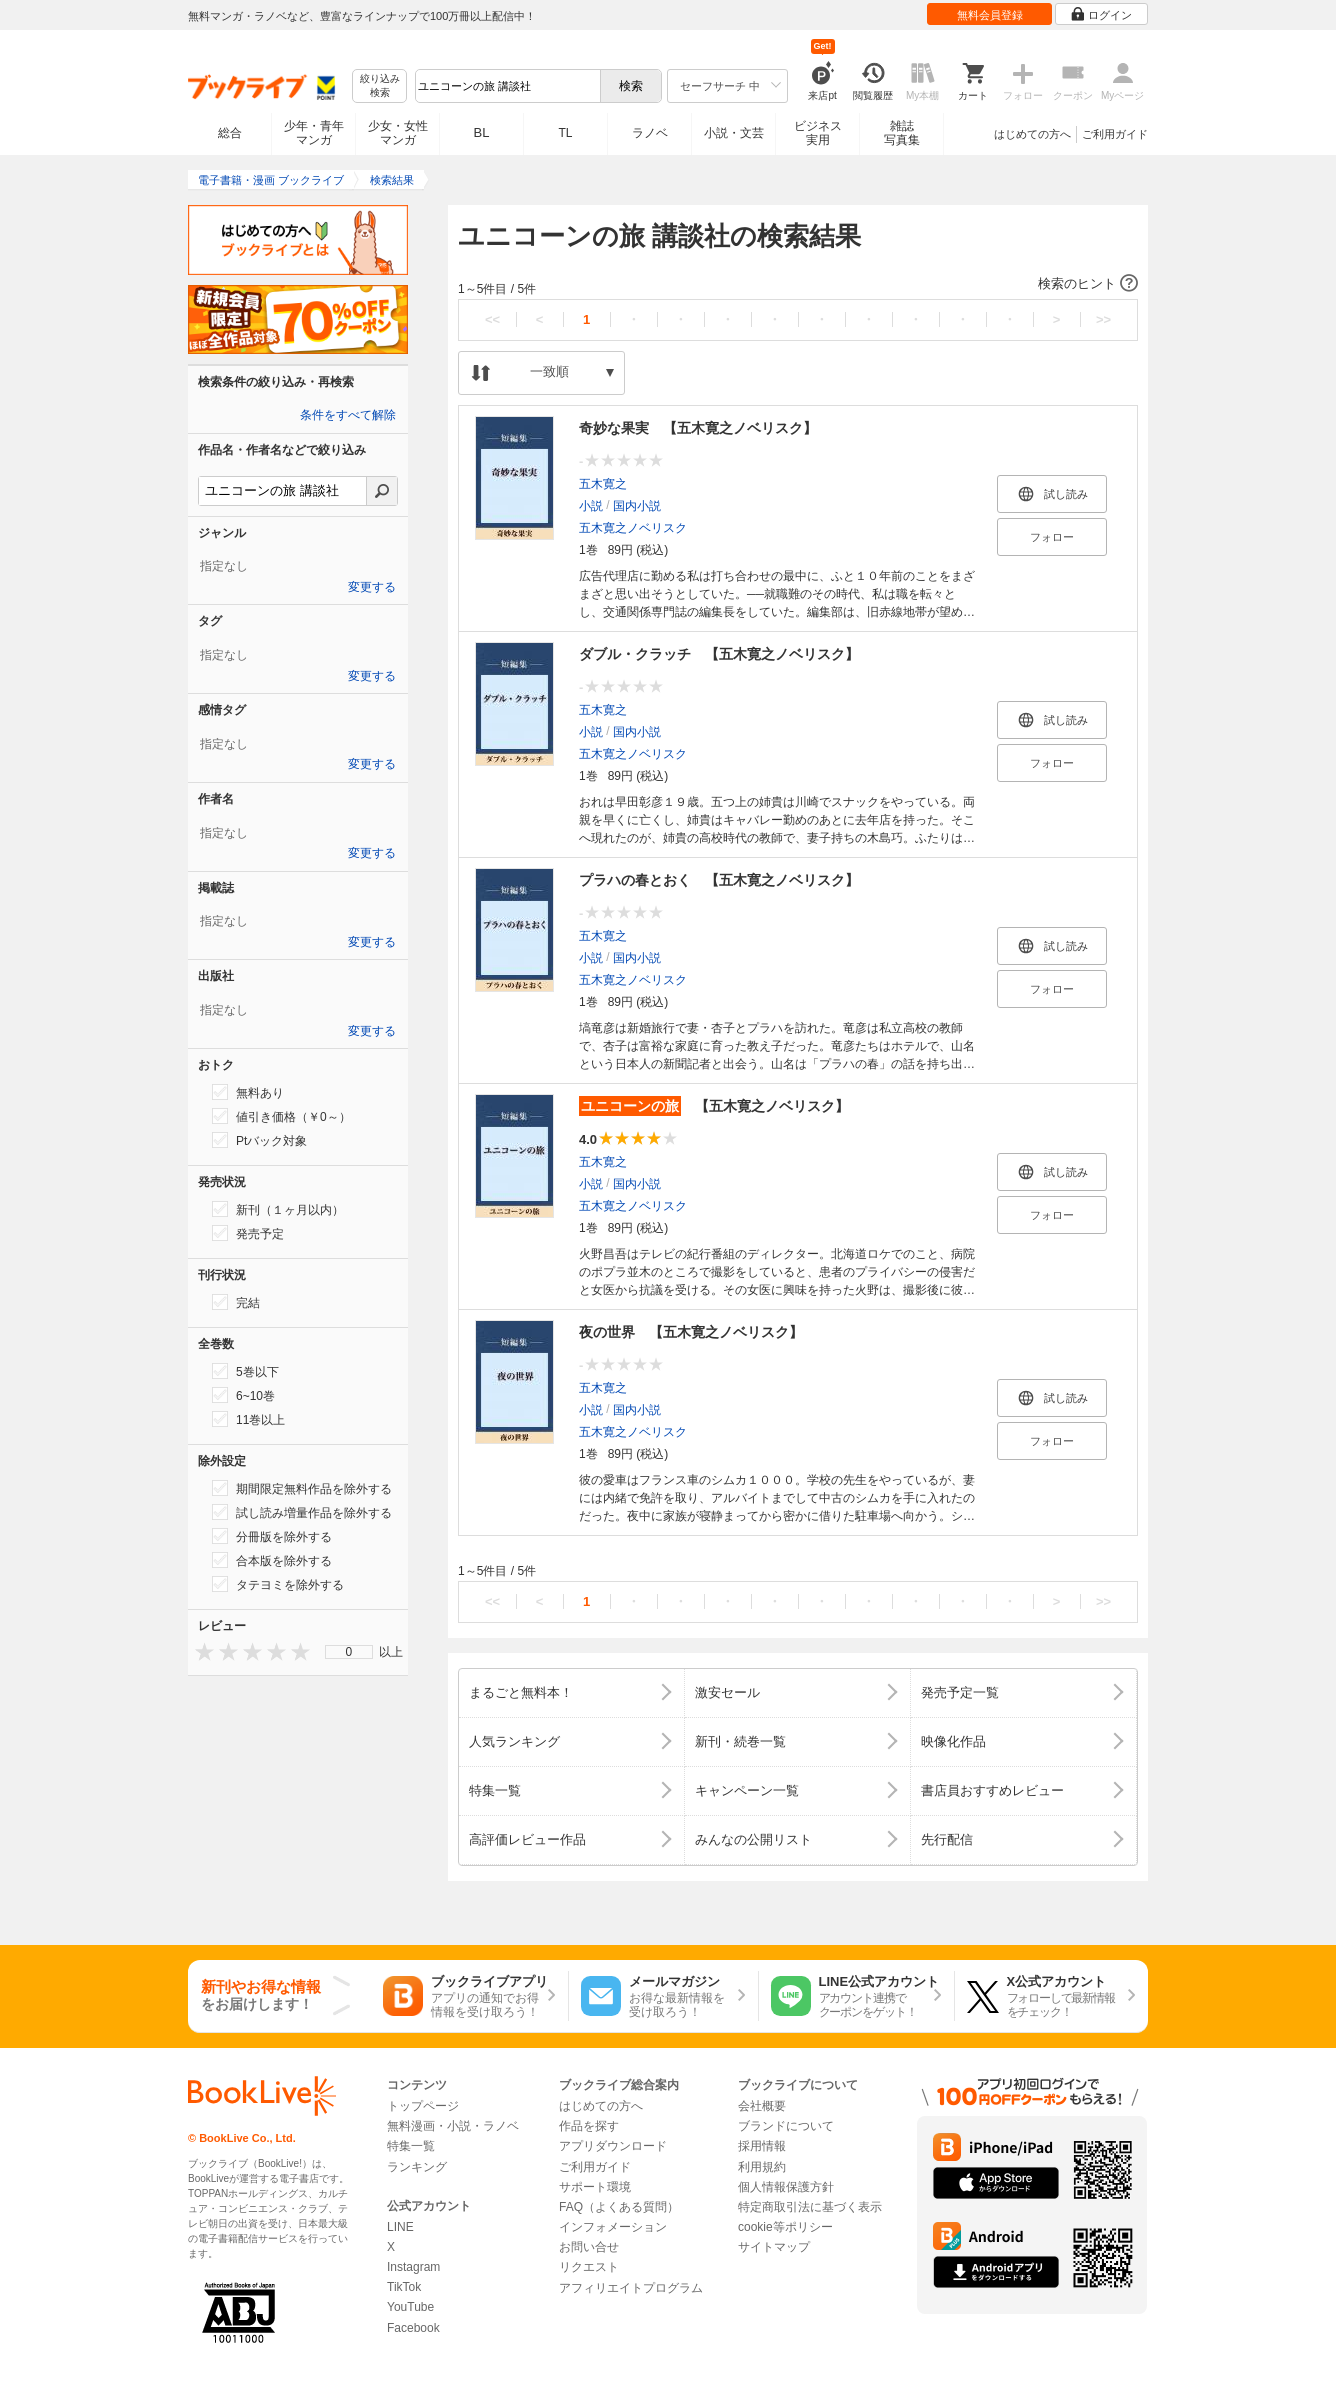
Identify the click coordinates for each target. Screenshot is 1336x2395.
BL (482, 132)
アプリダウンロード (613, 2146)
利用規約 (762, 2167)
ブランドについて (786, 2126)
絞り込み (380, 86)
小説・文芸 (734, 133)
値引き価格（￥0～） (281, 1116)
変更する (372, 587)
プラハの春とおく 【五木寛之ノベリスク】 (719, 880)
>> (1103, 319)
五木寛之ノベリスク (633, 528)
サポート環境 (595, 2187)
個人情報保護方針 (786, 2187)
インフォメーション (613, 2227)
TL (565, 133)
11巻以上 (248, 1419)
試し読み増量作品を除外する (302, 1512)
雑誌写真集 (902, 133)
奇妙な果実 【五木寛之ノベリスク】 (698, 428)
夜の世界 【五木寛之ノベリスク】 (691, 1332)
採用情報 (762, 2146)
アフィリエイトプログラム (631, 2288)
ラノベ (650, 133)
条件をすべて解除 (348, 415)
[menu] (349, 1652)
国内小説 (637, 506)
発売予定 (248, 1233)
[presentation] (200, 1651)
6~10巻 (243, 1395)
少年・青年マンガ (314, 133)
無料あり (248, 1092)
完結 (236, 1302)
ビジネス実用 (818, 133)
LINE (400, 2227)
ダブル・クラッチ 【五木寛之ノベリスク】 (719, 654)
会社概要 (762, 2106)
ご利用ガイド (1115, 134)
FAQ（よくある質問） (619, 2207)
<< (492, 319)
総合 (230, 133)
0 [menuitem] (349, 1652)
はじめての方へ (1032, 134)
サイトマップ (774, 2247)
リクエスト (589, 2267)
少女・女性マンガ (398, 133)
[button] (798, 284)
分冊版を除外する (272, 1536)
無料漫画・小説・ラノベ (453, 2126)
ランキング (417, 2167)
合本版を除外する (272, 1560)
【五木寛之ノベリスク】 (714, 1106)
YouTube (410, 2307)
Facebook (413, 2328)
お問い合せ (589, 2247)
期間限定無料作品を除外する (302, 1488)
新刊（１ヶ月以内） (278, 1209)
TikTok (404, 2287)
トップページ (423, 2106)
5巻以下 (245, 1371)
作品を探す (589, 2126)
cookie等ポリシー (785, 2227)
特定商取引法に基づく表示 (810, 2207)
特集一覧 (411, 2146)
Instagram (413, 2267)
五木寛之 (603, 484)
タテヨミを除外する (278, 1584)
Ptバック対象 (259, 1140)
